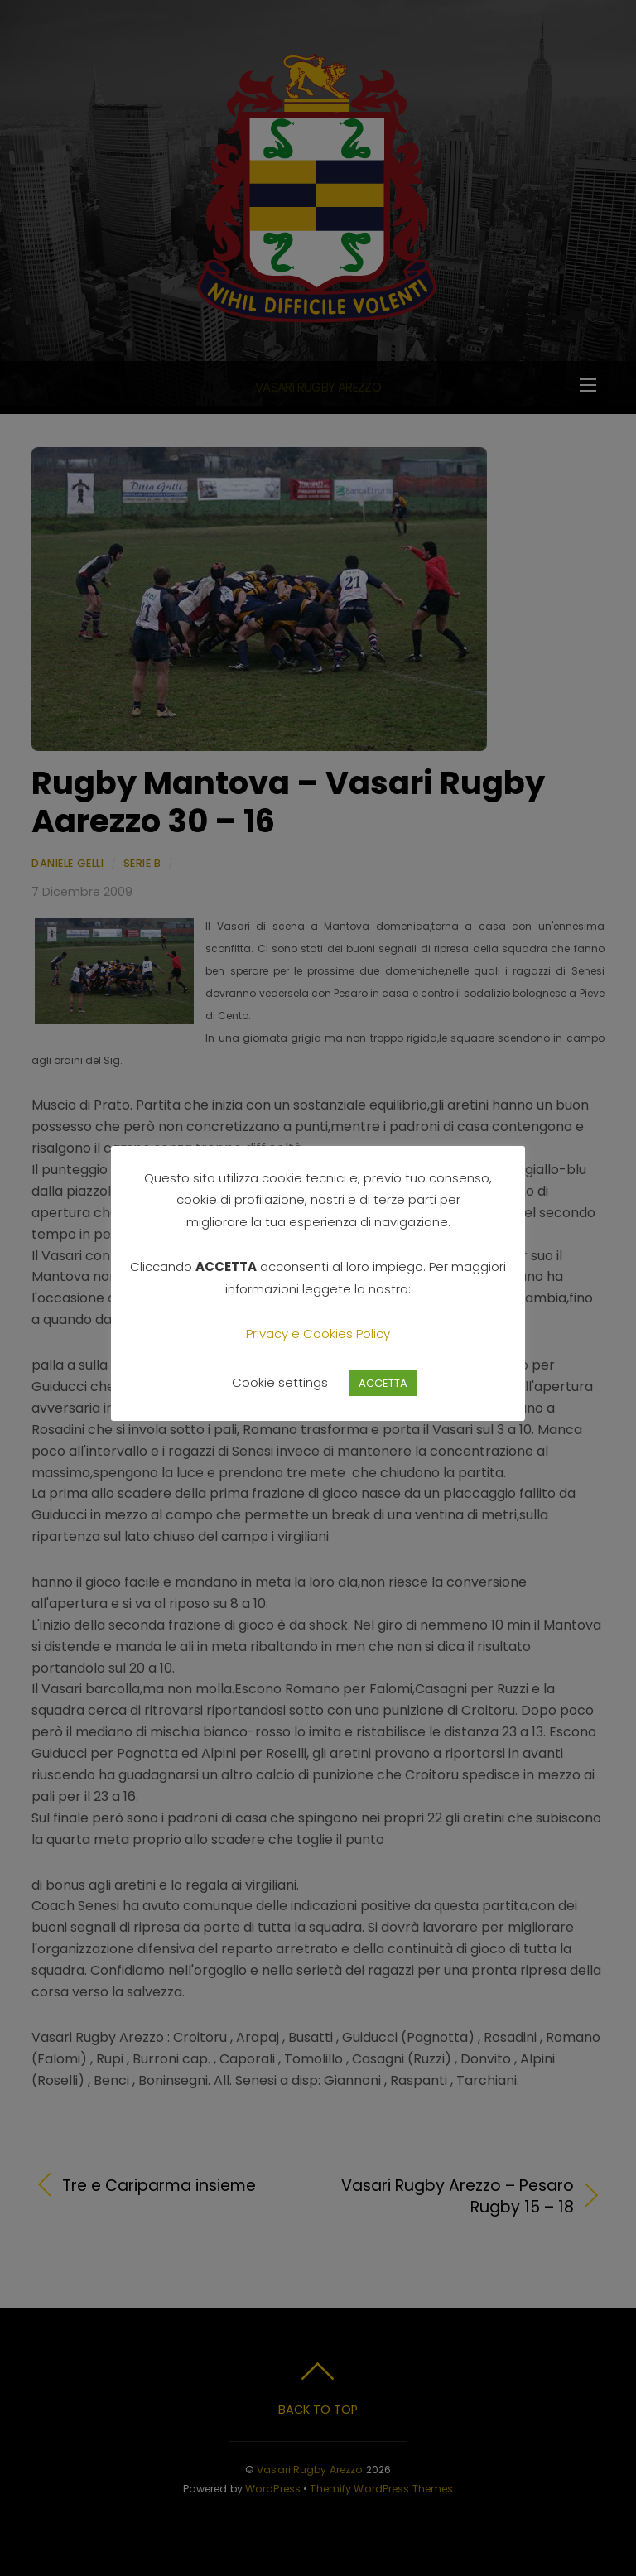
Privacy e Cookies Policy (318, 1333)
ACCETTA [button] (383, 1383)
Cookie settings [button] (280, 1382)
